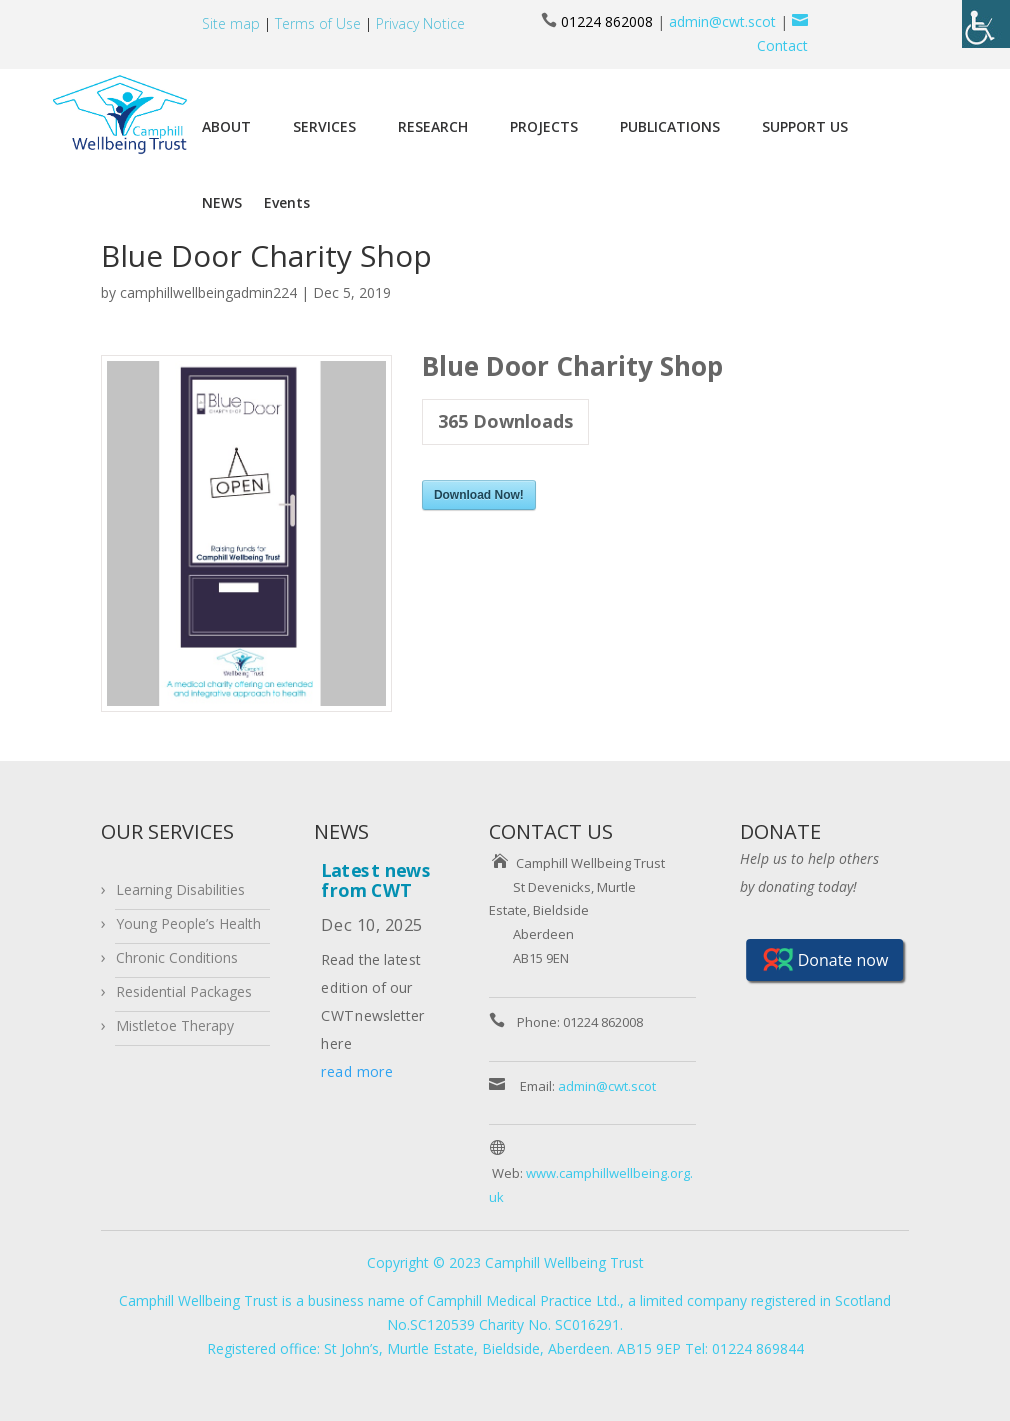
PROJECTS (544, 126)
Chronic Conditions (177, 957)
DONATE (780, 831)
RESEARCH (433, 126)
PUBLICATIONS (670, 126)
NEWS (222, 202)
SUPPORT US (805, 126)
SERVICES (324, 126)
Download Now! (479, 495)
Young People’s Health (188, 923)
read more (357, 1072)
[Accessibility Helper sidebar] (986, 24)
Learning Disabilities (180, 889)
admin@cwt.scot (722, 21)
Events (287, 202)
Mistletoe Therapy (175, 1025)
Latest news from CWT (376, 878)
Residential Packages (184, 991)
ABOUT (226, 126)
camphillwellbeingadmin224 (208, 292)
